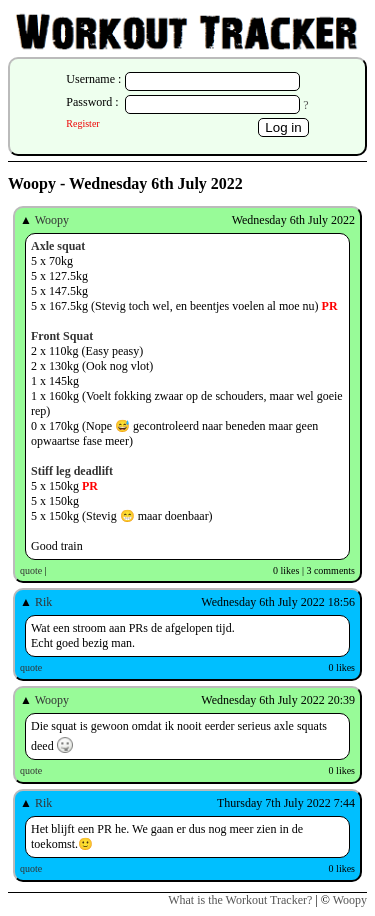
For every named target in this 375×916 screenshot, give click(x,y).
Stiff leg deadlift (72, 471)
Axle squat (58, 246)
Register (82, 123)
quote (31, 570)
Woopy (52, 220)
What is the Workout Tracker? (240, 900)
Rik (43, 602)
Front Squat (62, 336)
